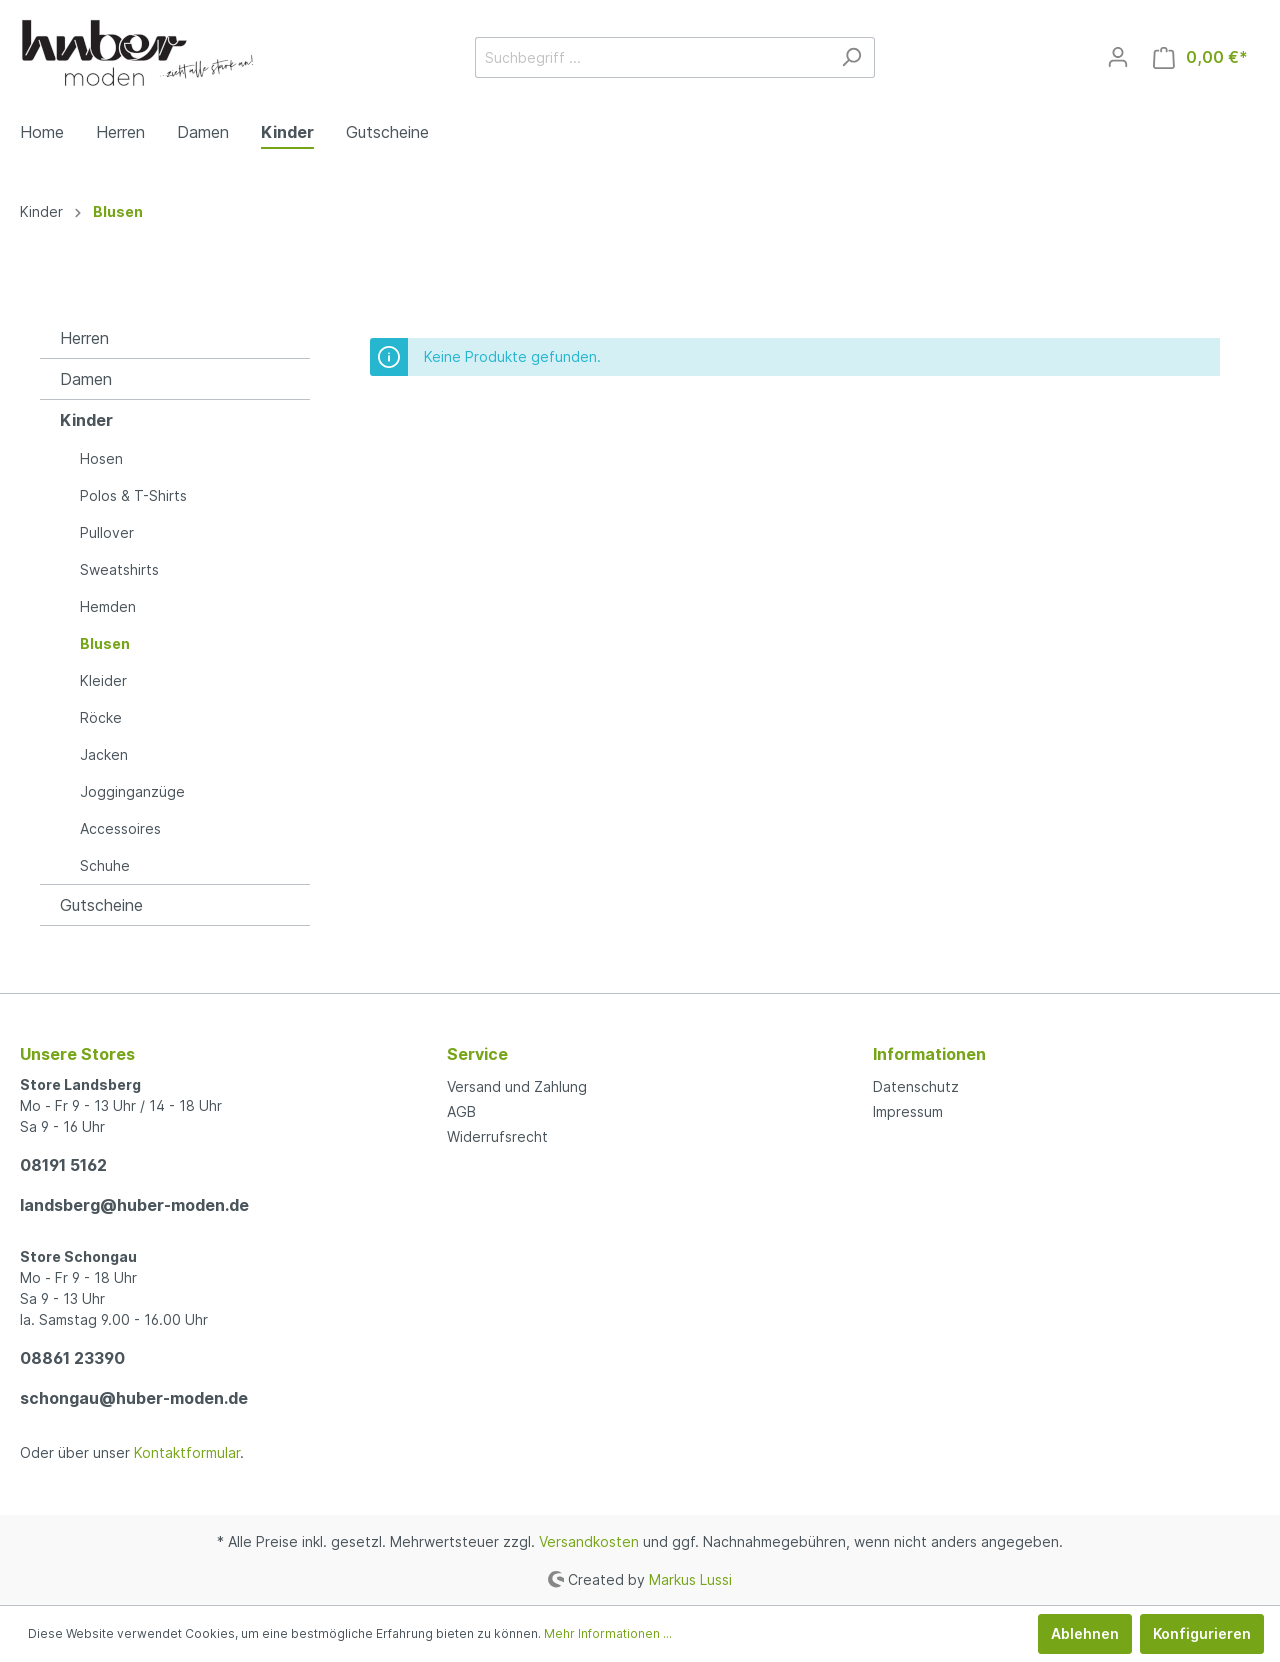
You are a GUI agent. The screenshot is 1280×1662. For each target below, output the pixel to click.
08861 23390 (72, 1358)
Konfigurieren (1202, 1633)
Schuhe (105, 865)
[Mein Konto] (1118, 57)
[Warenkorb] (1200, 57)
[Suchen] (851, 57)
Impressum (908, 1111)
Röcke (101, 717)
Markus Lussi (690, 1578)
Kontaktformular (187, 1452)
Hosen (101, 458)
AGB (461, 1111)
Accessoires (120, 828)
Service (477, 1054)
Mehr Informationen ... (608, 1633)
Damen (86, 379)
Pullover (107, 532)
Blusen (105, 643)
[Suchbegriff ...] (652, 57)
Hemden (108, 606)
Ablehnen (1085, 1633)
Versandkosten (589, 1541)
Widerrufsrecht (497, 1136)
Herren (84, 338)
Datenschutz (916, 1086)
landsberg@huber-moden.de (134, 1205)
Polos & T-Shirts (133, 495)
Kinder (86, 420)
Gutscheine (101, 905)
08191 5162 (63, 1165)
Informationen (929, 1054)
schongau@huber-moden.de (134, 1398)
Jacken (104, 754)
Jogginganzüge (132, 791)
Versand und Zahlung (517, 1086)
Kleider (103, 680)
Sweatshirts (119, 569)
